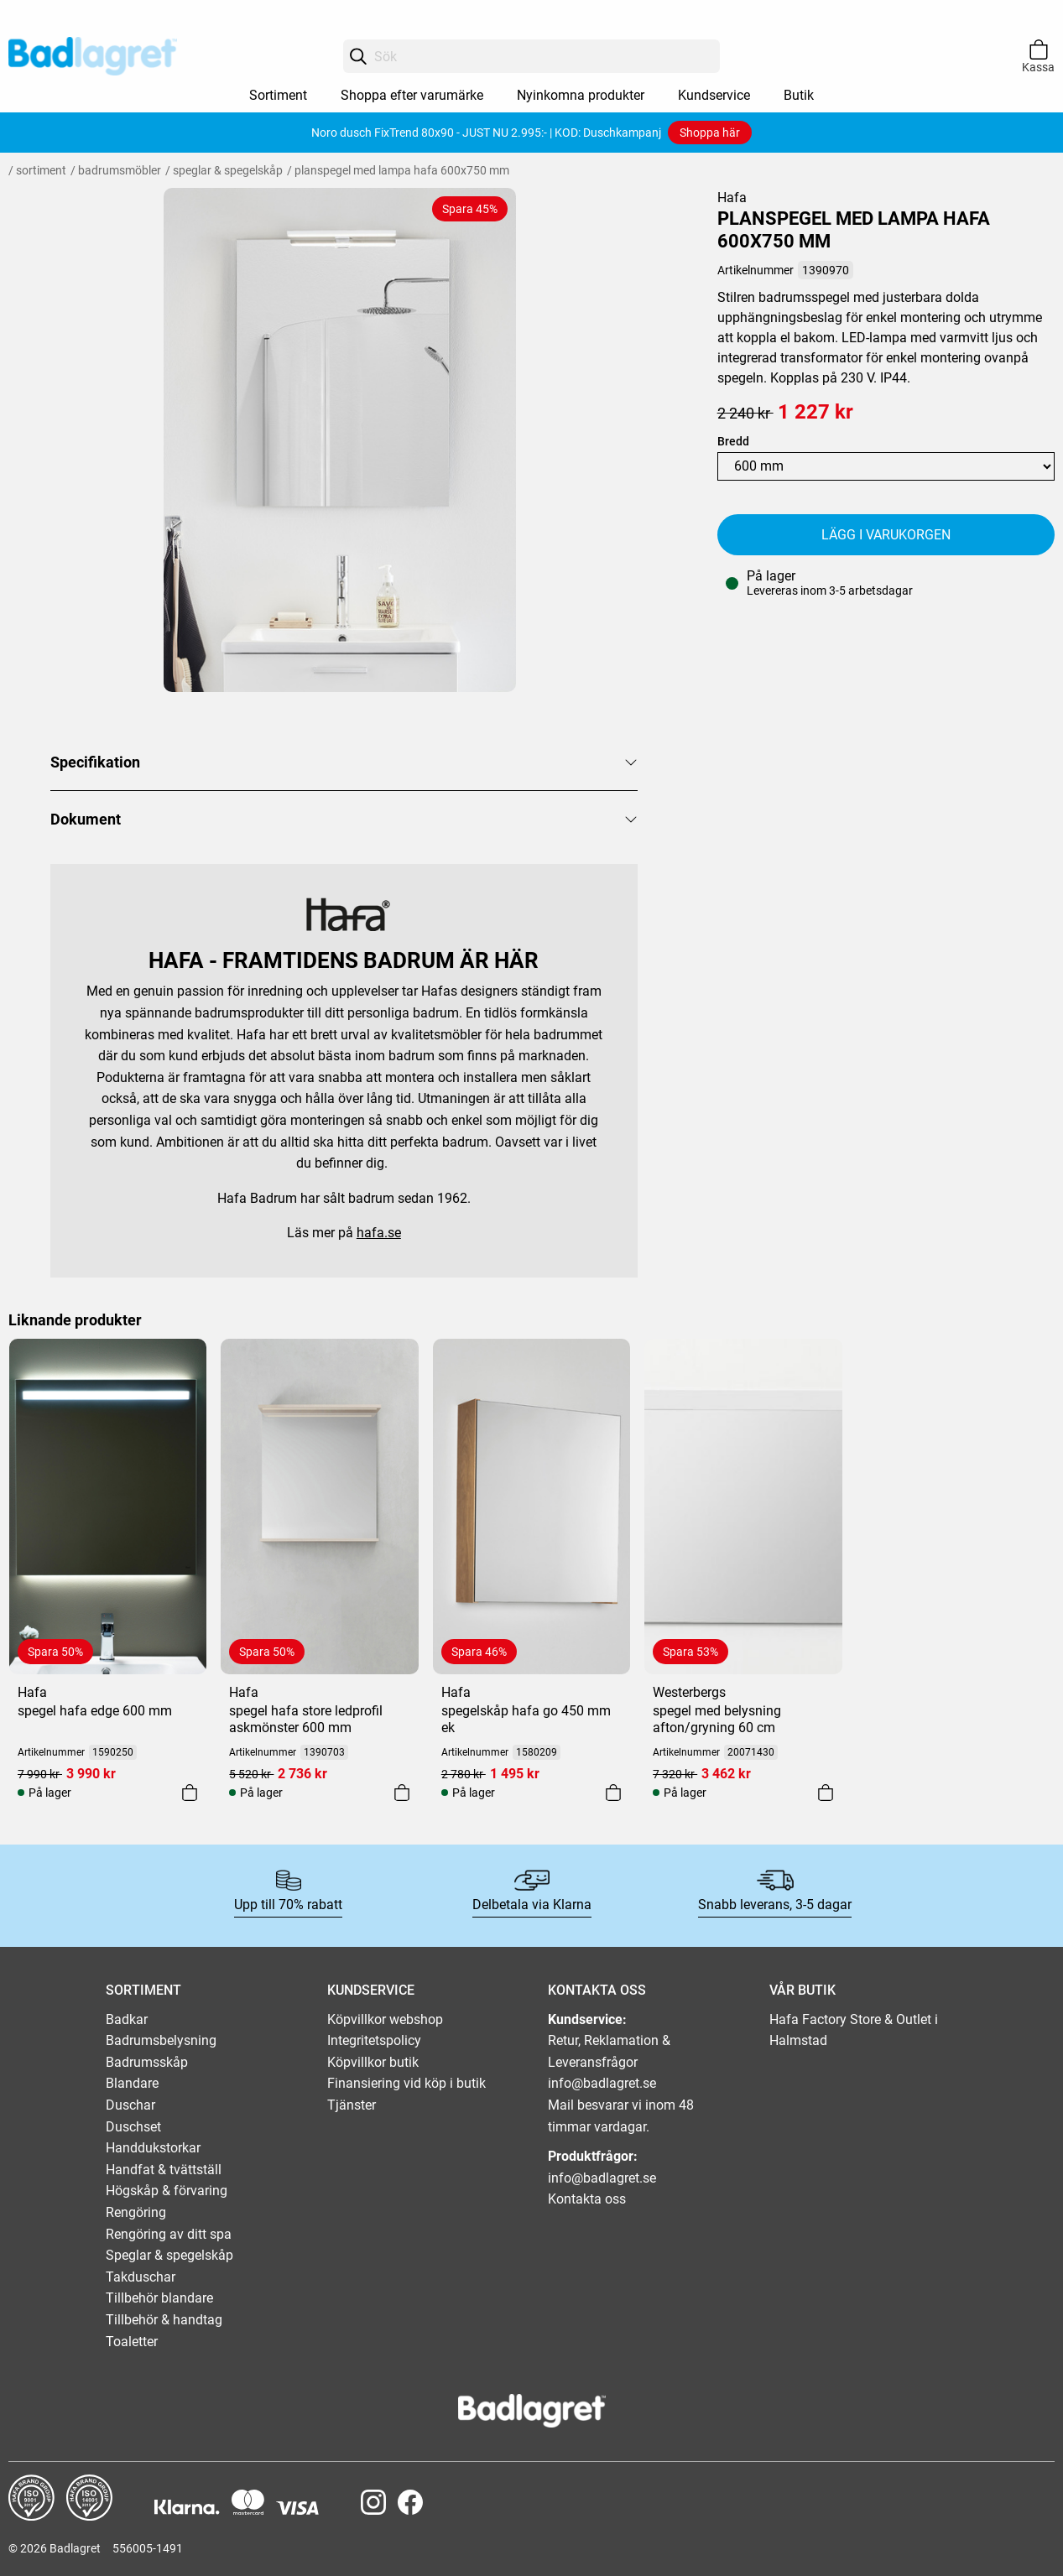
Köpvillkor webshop (385, 2019)
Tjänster (351, 2105)
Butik (799, 95)
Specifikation (95, 762)
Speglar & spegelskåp (228, 170)
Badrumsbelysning (161, 2040)
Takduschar (140, 2277)
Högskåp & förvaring (166, 2191)
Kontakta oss (587, 2199)
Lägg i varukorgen (886, 535)
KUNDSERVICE (370, 1990)
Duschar (130, 2105)
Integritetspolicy (374, 2040)
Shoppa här (710, 132)
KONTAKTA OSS (597, 1990)
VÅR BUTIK (802, 1990)
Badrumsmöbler (119, 170)
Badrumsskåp (147, 2062)
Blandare (132, 2083)
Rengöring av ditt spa (169, 2234)
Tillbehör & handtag (164, 2320)
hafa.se (379, 1233)
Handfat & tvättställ (163, 2170)
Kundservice (714, 95)
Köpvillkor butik (373, 2062)
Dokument (85, 819)
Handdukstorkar (153, 2148)
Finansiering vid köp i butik (406, 2083)
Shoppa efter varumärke (412, 95)
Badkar (127, 2019)
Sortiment (278, 95)
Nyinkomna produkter (580, 95)
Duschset (133, 2127)
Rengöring (136, 2212)
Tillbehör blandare (159, 2298)
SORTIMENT (143, 1990)
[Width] (886, 466)
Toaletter (132, 2342)
